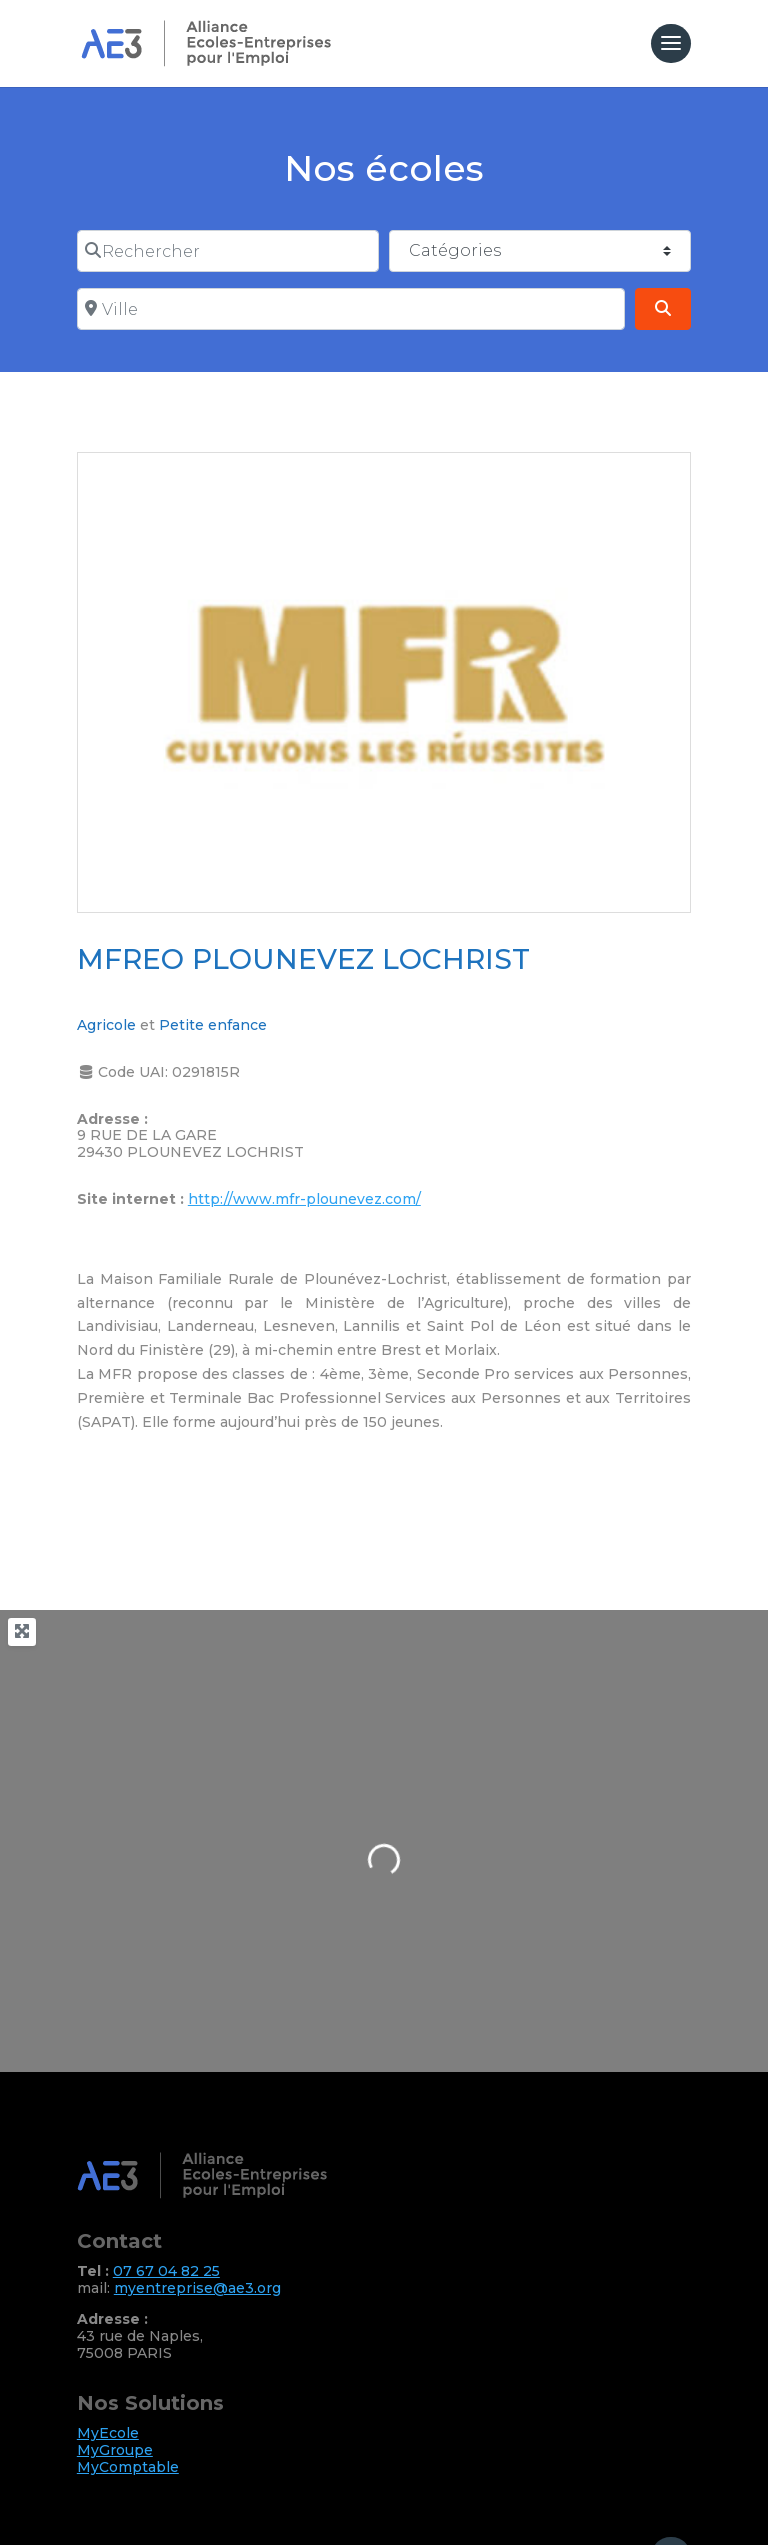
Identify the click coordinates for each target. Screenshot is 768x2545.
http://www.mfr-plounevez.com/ (304, 1199)
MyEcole (108, 2433)
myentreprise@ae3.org (197, 2288)
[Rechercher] (228, 251)
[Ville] (351, 309)
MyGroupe (115, 2450)
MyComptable (128, 2467)
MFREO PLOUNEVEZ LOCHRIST (303, 959)
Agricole (106, 1025)
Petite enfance (213, 1025)
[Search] (663, 309)
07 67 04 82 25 (166, 2271)
